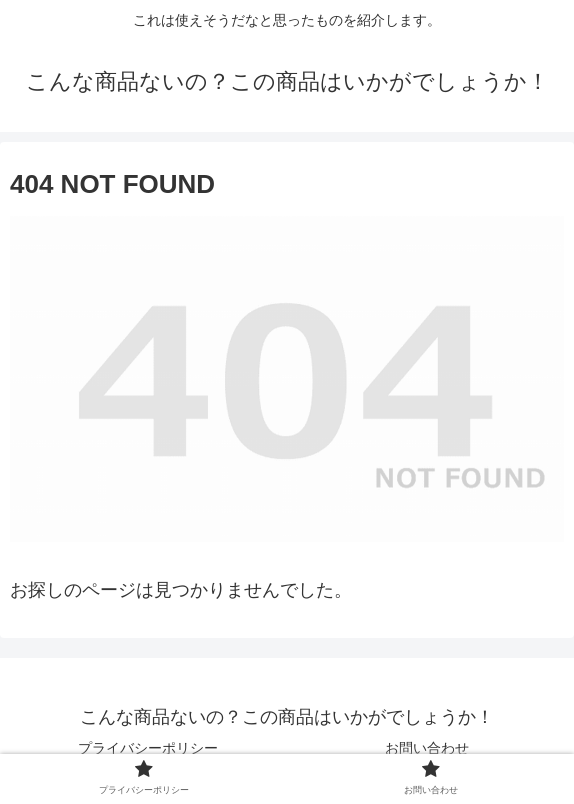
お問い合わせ (427, 748)
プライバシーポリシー (148, 748)
